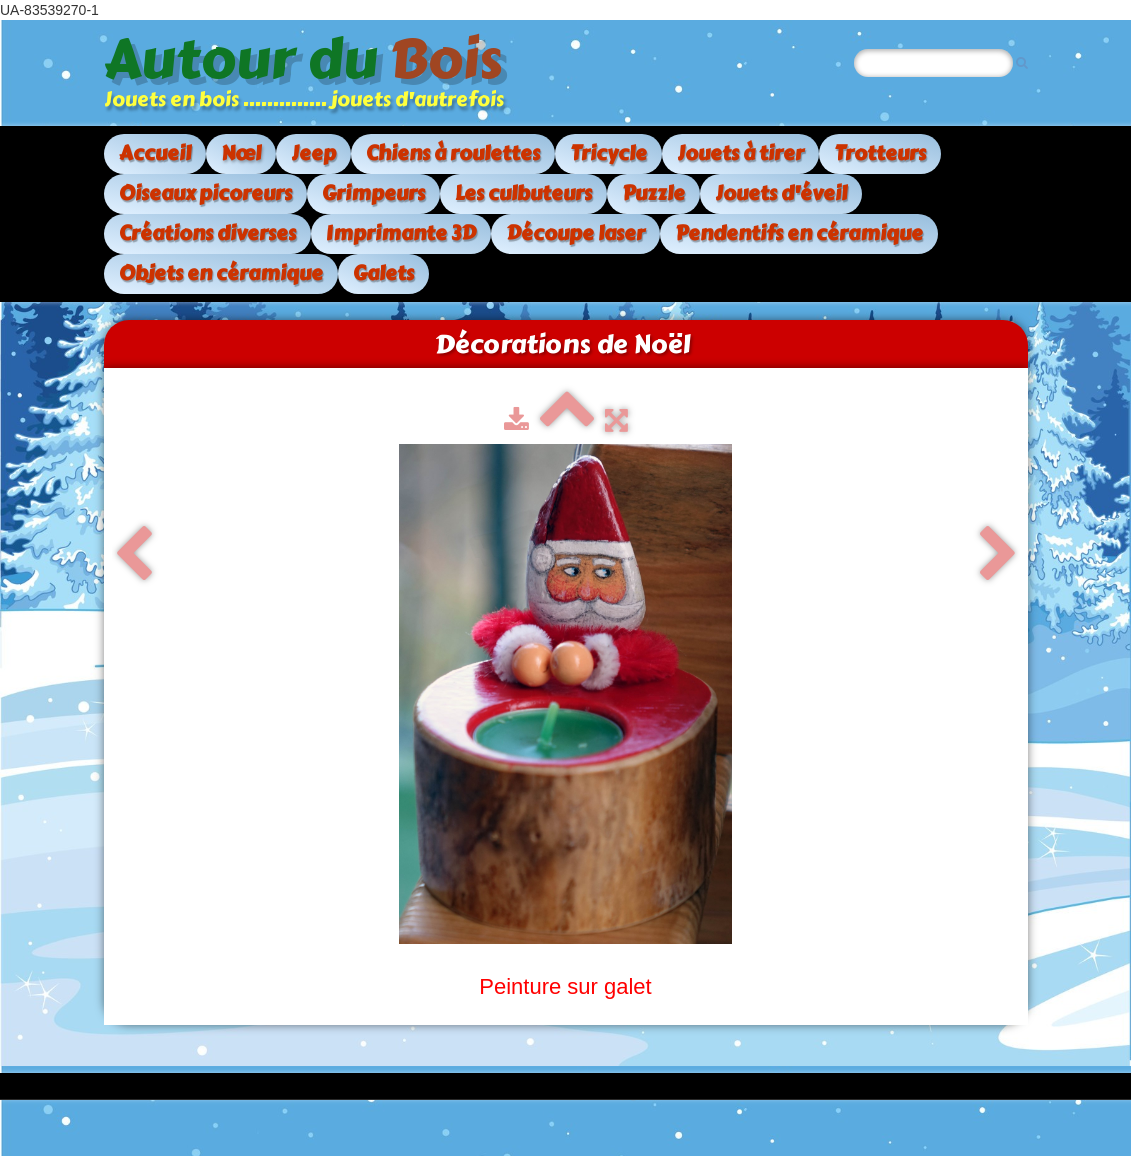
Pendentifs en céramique (799, 233)
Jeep (313, 153)
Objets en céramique (221, 273)
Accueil (155, 153)
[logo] (311, 73)
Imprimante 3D (401, 233)
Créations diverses (207, 233)
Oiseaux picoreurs (205, 193)
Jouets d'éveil (781, 193)
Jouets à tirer (740, 153)
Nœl (241, 153)
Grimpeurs (373, 193)
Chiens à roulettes (453, 153)
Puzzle (653, 193)
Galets (383, 273)
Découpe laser (575, 233)
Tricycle (608, 153)
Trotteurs (880, 153)
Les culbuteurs (523, 193)
